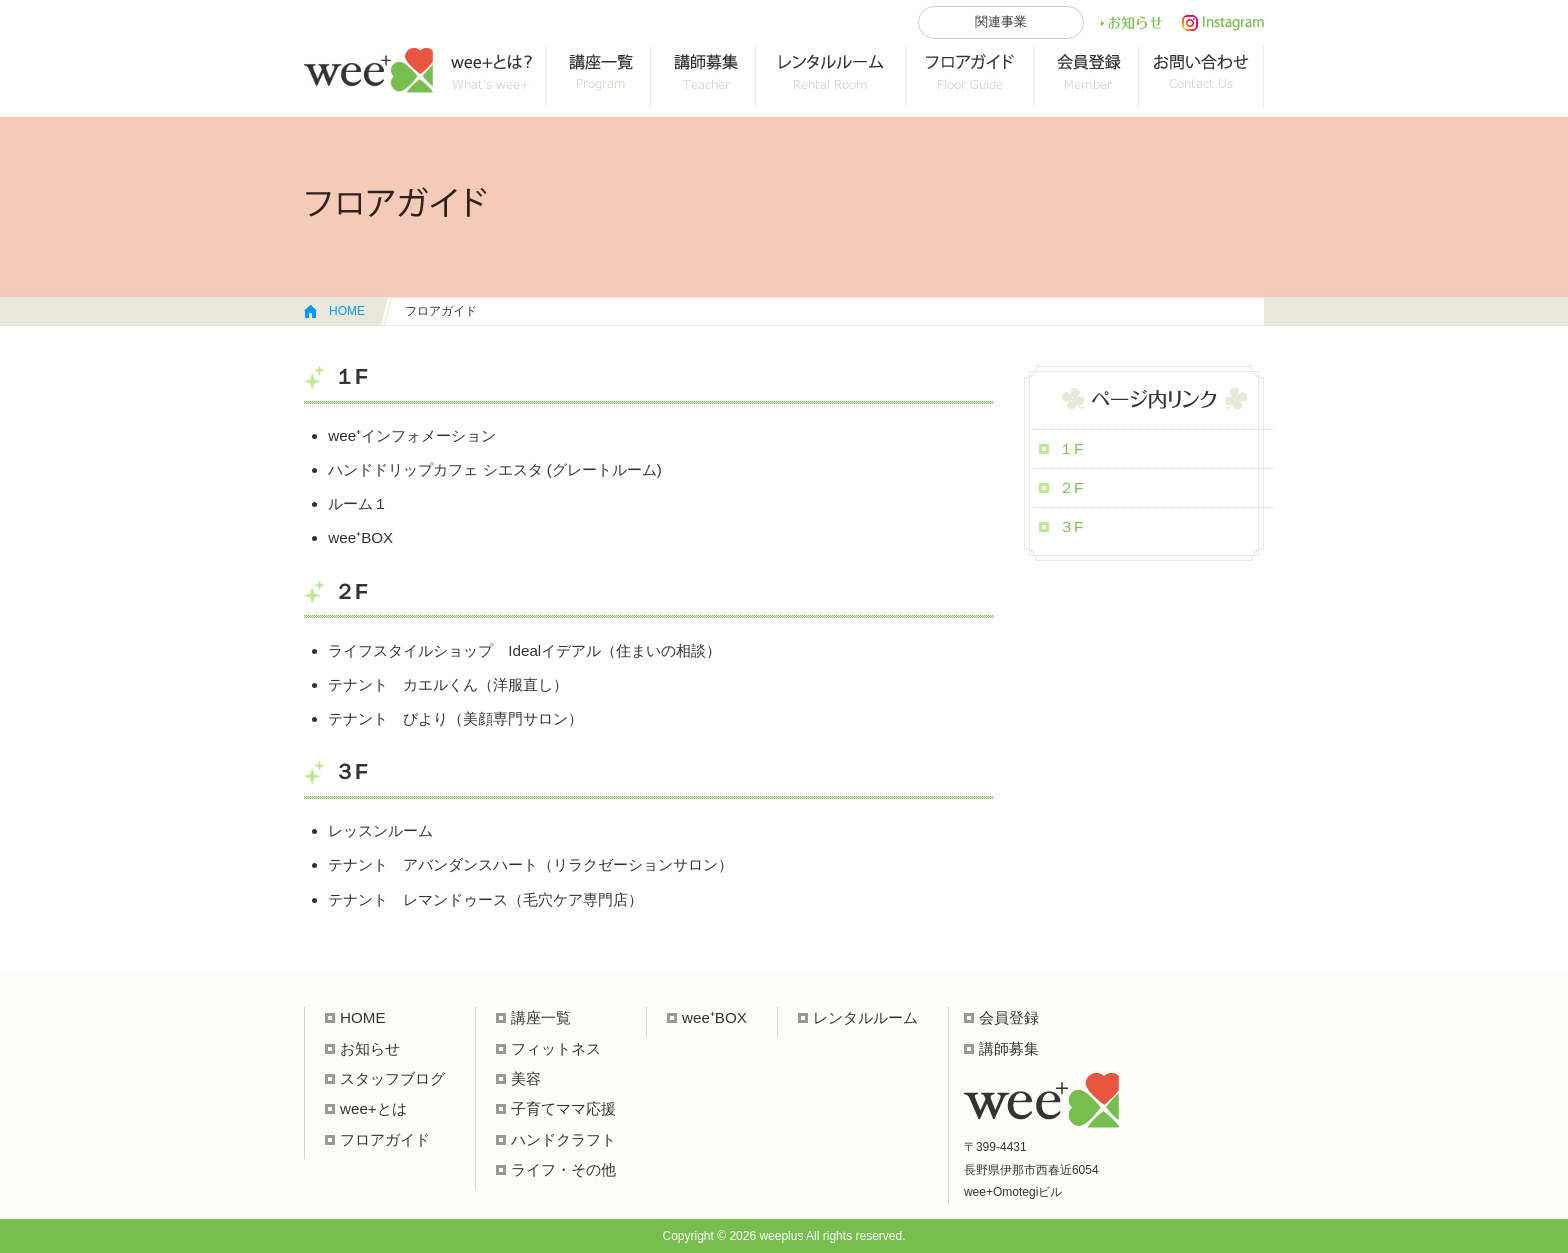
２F (1071, 487)
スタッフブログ (392, 1078)
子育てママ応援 (563, 1108)
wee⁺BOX (714, 1017)
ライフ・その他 (563, 1169)
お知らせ (1131, 23)
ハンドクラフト (563, 1139)
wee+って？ (489, 76)
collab (703, 76)
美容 (526, 1078)
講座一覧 (598, 76)
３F (1071, 526)
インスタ (1223, 23)
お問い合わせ (1201, 76)
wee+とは (373, 1108)
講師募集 (1009, 1048)
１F (1071, 448)
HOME (347, 311)
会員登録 (1086, 76)
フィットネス (556, 1048)
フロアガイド (970, 76)
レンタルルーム (831, 76)
